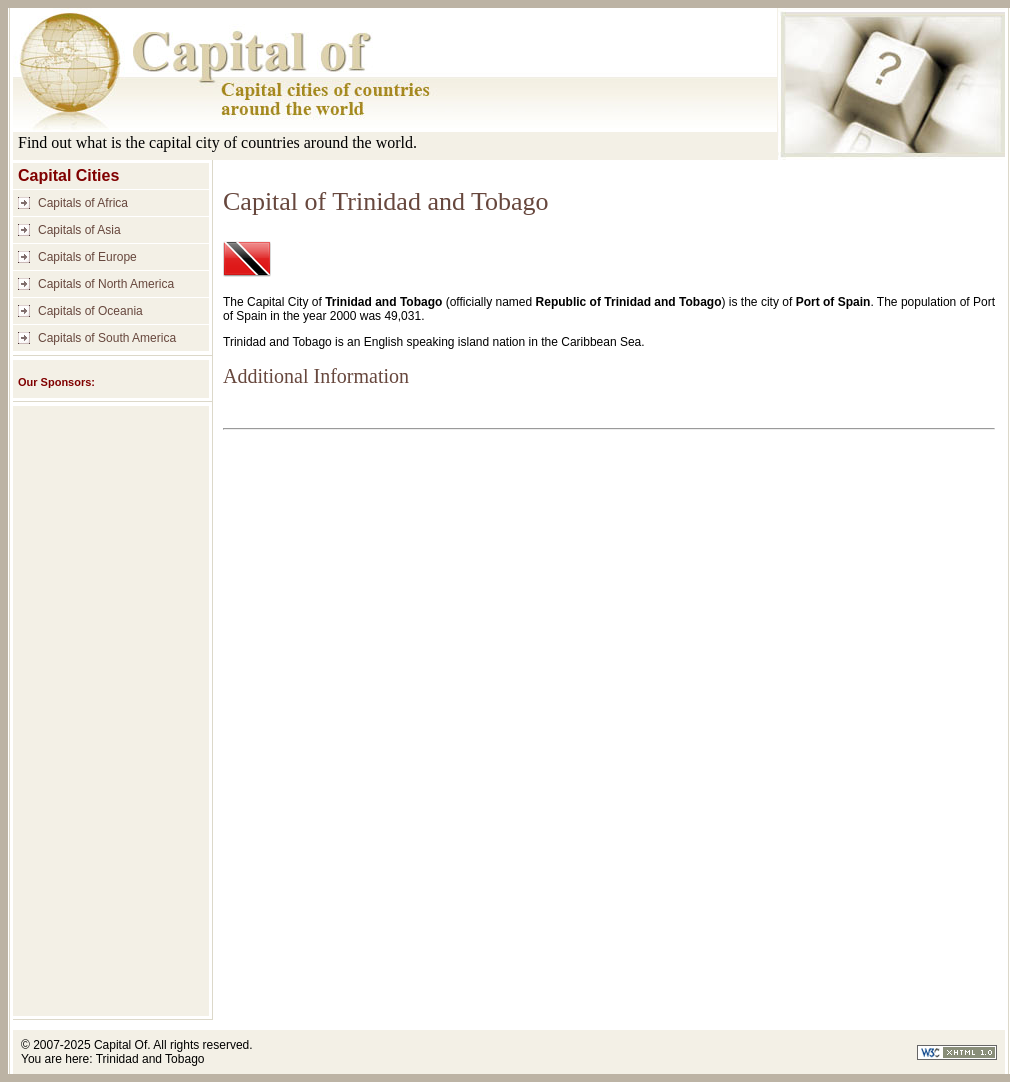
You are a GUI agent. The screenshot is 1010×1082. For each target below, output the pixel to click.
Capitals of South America (107, 338)
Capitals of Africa (83, 203)
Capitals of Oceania (90, 311)
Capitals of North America (106, 284)
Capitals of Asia (79, 230)
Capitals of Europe (87, 257)
